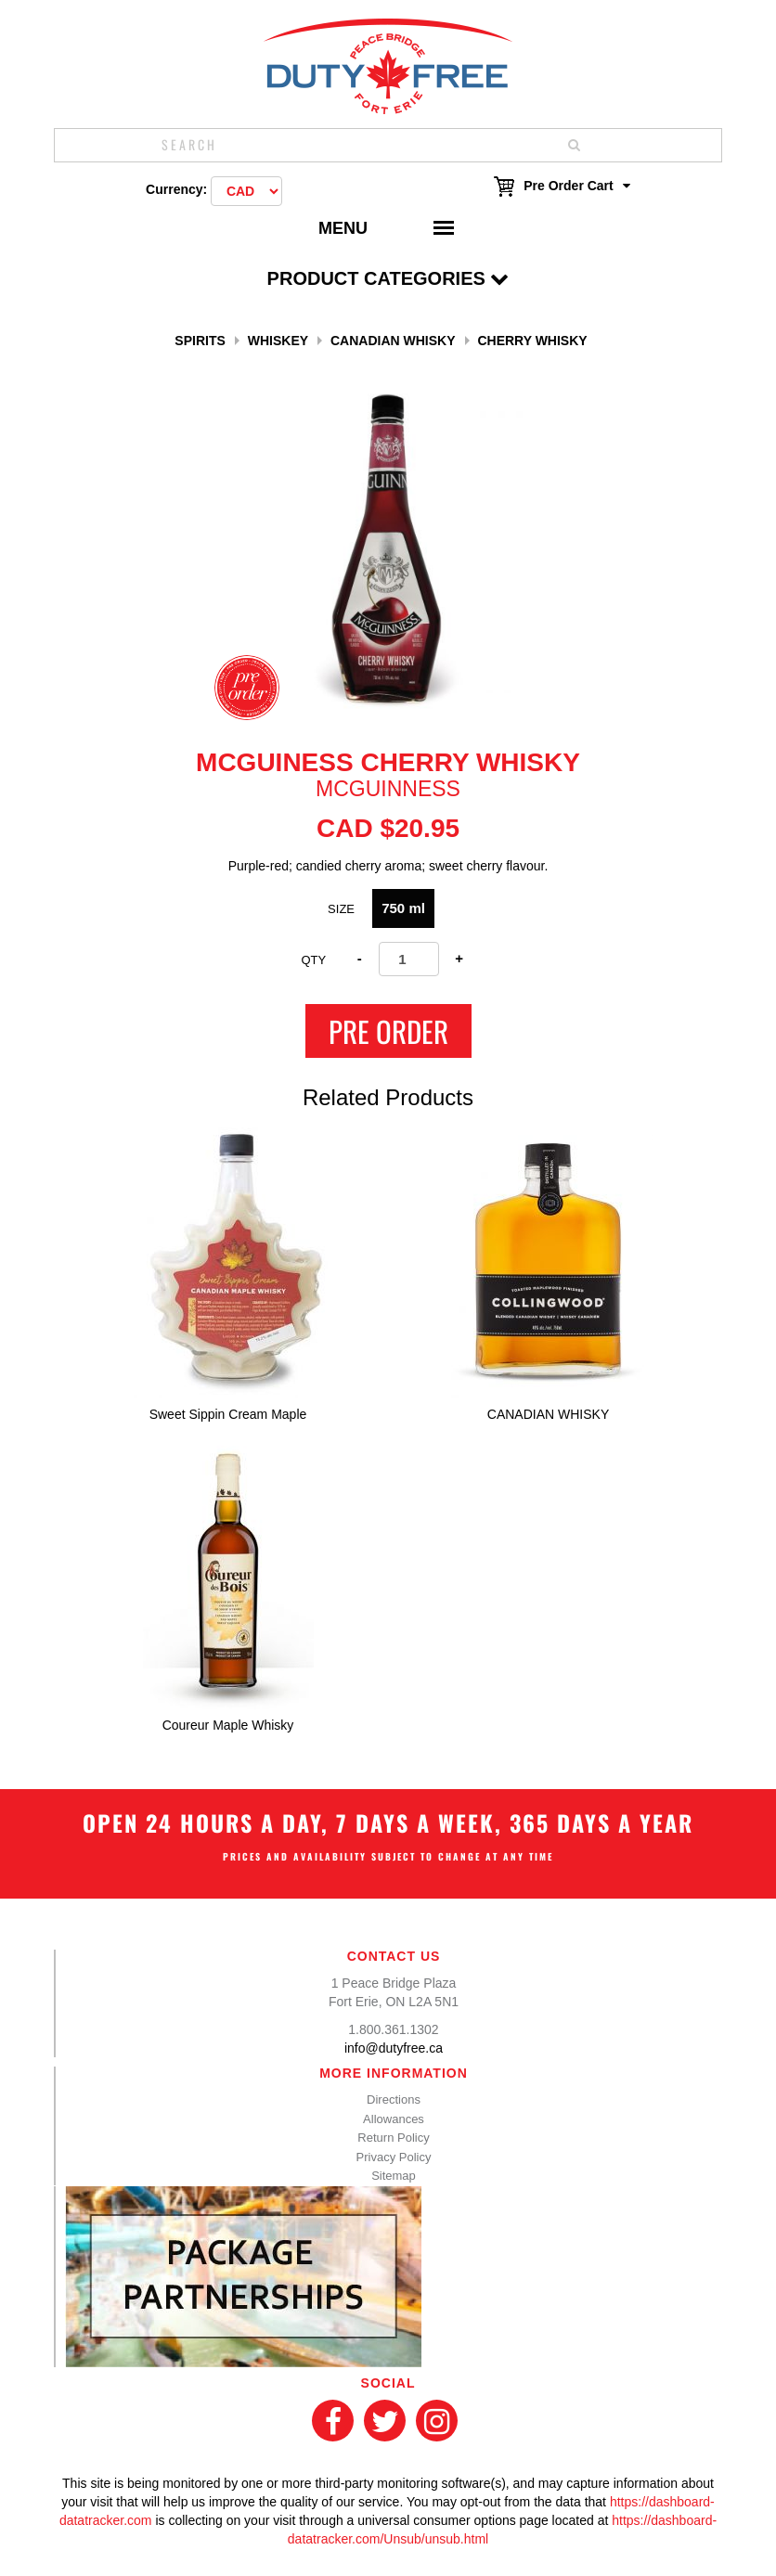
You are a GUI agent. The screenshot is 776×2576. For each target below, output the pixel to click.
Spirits (200, 340)
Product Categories (388, 278)
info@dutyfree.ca (393, 2048)
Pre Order (388, 1031)
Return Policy (393, 2138)
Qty (313, 960)
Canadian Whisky (393, 340)
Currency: (176, 189)
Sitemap (393, 2176)
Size (341, 909)
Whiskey (278, 340)
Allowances (393, 2119)
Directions (393, 2099)
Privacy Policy (394, 2157)
